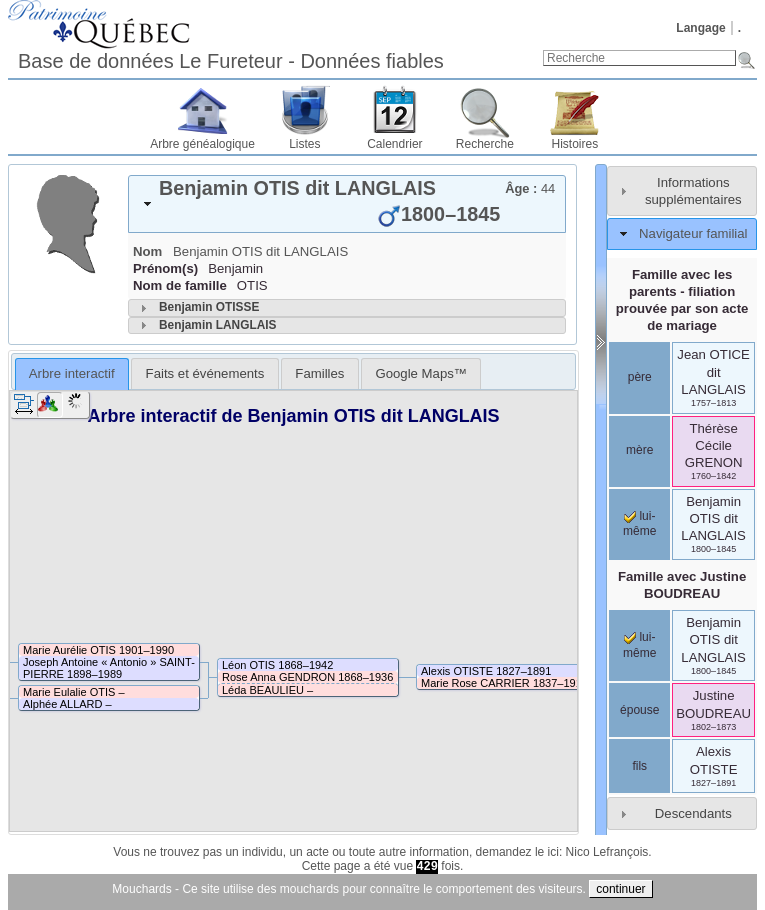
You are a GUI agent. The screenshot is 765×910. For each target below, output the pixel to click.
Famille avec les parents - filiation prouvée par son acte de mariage (682, 300)
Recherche (485, 144)
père (640, 377)
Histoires (575, 144)
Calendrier (394, 144)
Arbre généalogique (202, 144)
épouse (639, 710)
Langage (700, 28)
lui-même (639, 524)
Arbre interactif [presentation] (72, 373)
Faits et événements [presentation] (205, 373)
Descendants (693, 813)
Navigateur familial (693, 233)
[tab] (347, 204)
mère (639, 450)
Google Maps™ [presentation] (421, 373)
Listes (304, 144)
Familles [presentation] (319, 373)
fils (639, 766)
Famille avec (682, 585)
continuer (620, 889)
